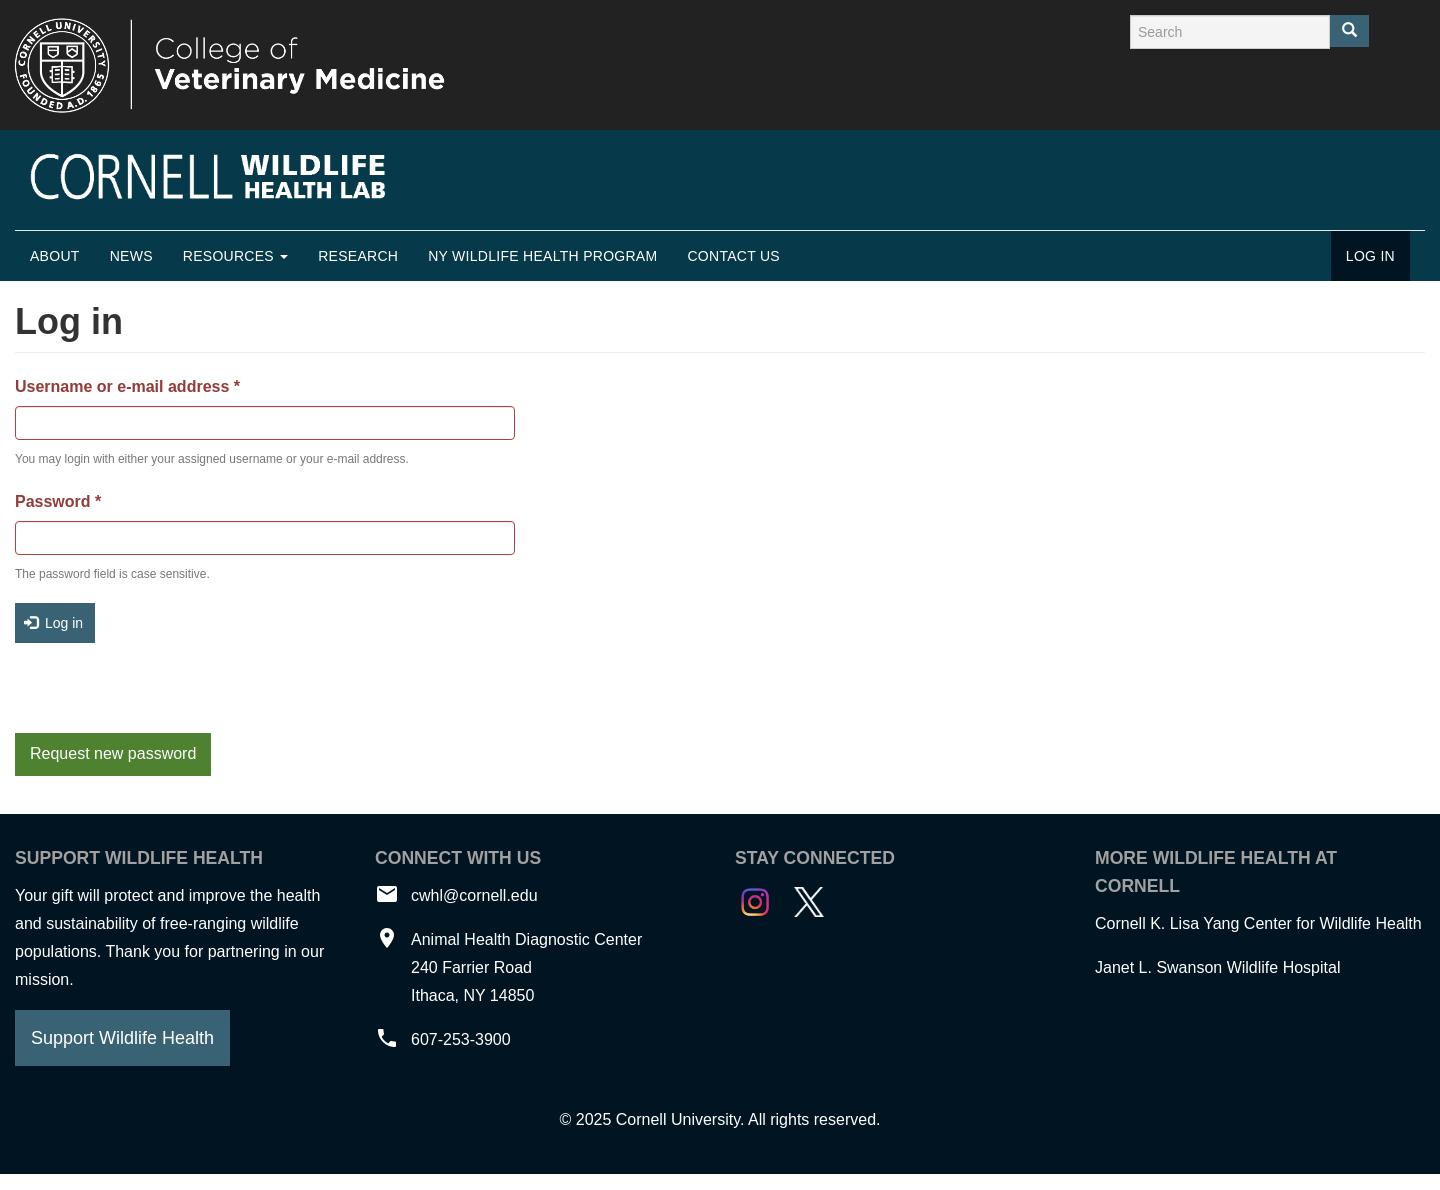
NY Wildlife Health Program (542, 256)
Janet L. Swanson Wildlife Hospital (1217, 967)
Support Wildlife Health (122, 1038)
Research (358, 256)
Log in (1370, 256)
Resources (235, 256)
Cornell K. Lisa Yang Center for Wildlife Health (1258, 923)
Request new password (113, 753)
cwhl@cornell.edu (474, 895)
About (55, 256)
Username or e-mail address (127, 386)
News (131, 256)
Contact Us (733, 256)
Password (58, 501)
